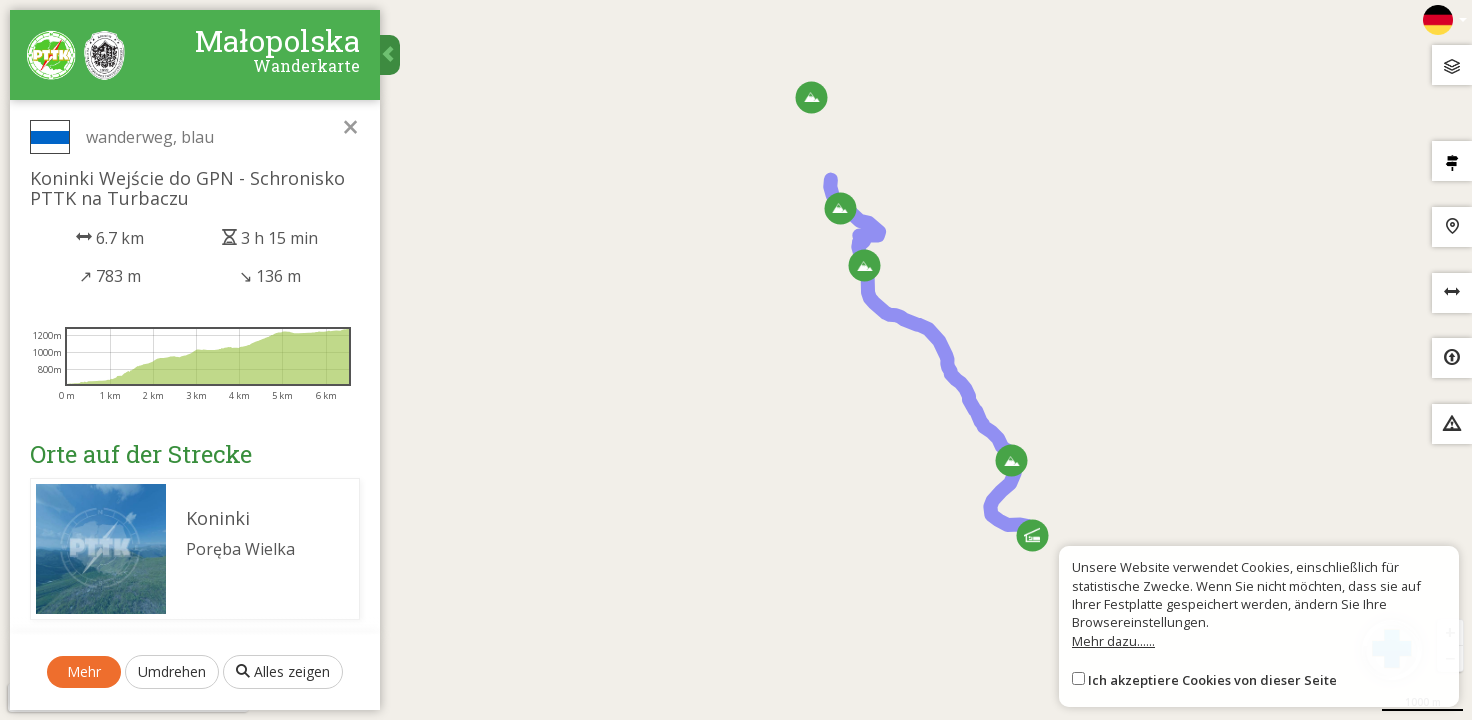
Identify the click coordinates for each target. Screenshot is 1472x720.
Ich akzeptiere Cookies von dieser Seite (1212, 680)
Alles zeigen (283, 671)
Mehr (84, 671)
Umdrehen (172, 671)
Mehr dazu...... (1113, 641)
